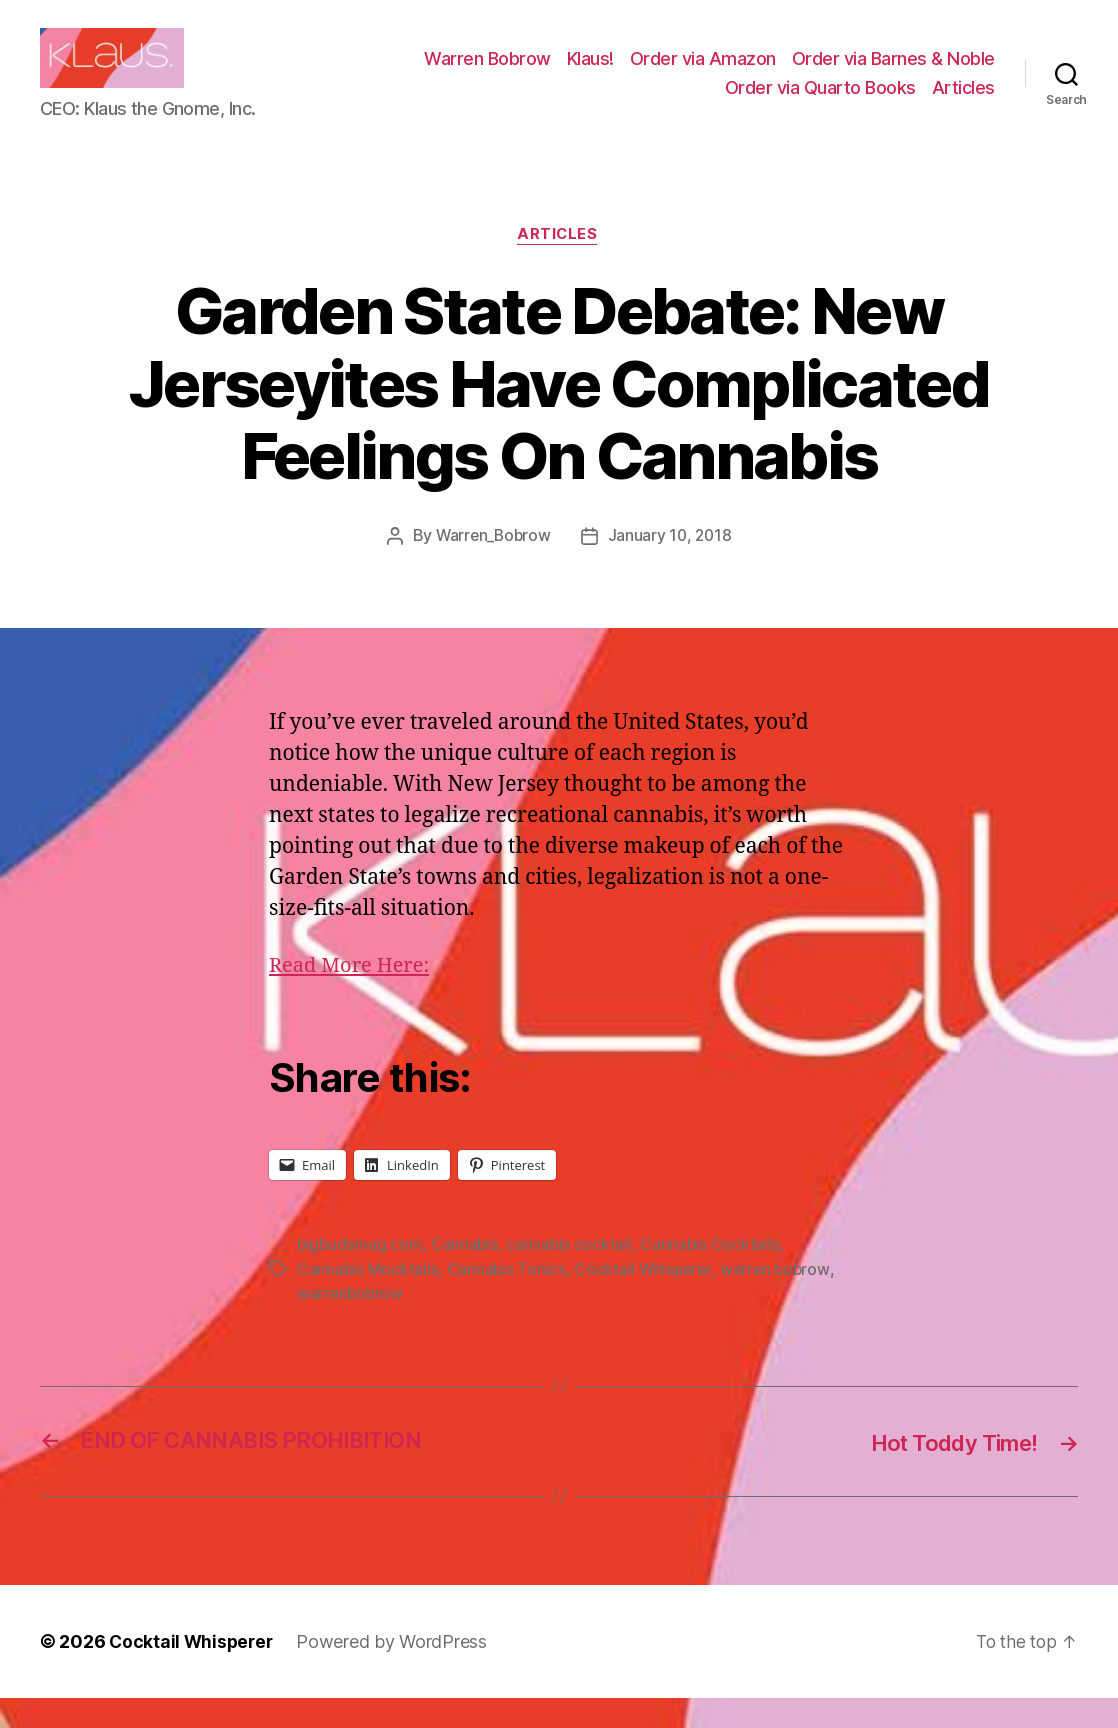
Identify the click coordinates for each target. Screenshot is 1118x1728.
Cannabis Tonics (508, 1300)
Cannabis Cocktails (714, 1276)
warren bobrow (781, 1300)
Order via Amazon (703, 73)
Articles (963, 102)
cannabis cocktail (572, 1276)
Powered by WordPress (396, 1671)
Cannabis (467, 1276)
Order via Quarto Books (820, 102)
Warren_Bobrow (492, 567)
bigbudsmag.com (360, 1276)
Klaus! (590, 73)
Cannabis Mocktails (368, 1300)
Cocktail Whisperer (646, 1300)
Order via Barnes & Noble (893, 73)
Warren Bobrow (487, 73)
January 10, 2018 (671, 567)
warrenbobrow (351, 1324)
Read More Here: (353, 997)
